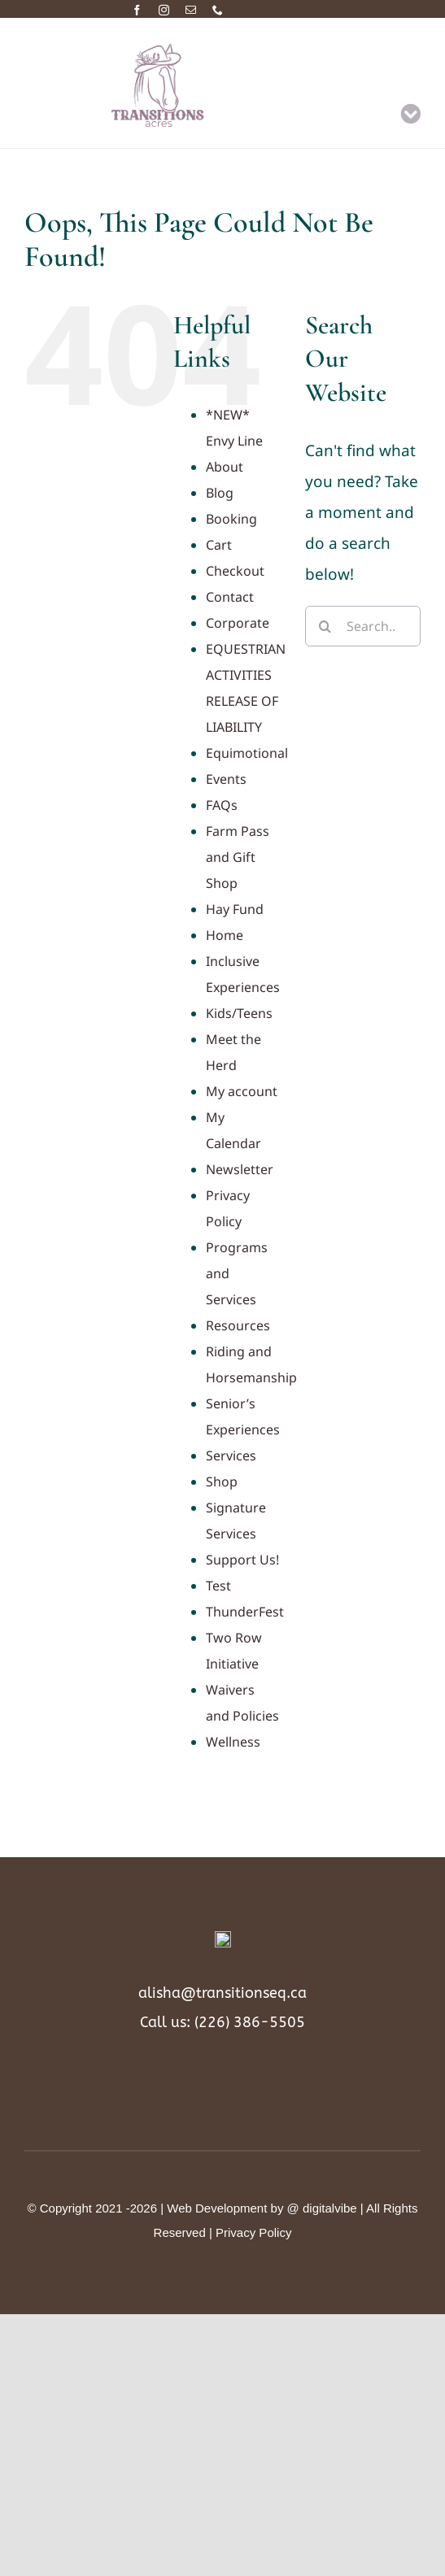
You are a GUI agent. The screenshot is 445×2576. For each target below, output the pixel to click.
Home (224, 935)
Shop (222, 1481)
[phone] (217, 10)
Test (218, 1586)
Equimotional (247, 753)
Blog (219, 493)
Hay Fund (235, 909)
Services (231, 1455)
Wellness (233, 1742)
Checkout (235, 571)
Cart (219, 545)
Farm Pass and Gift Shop (237, 857)
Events (226, 779)
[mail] (190, 10)
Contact (230, 597)
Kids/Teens (239, 1013)
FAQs (222, 805)
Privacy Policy (253, 2232)
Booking (231, 519)
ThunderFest (245, 1612)
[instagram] (164, 10)
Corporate (237, 623)
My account (241, 1091)
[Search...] (363, 626)
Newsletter (239, 1169)
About (224, 467)
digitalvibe (330, 2207)
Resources (238, 1325)
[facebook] (137, 10)
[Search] (325, 626)
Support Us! (242, 1560)
